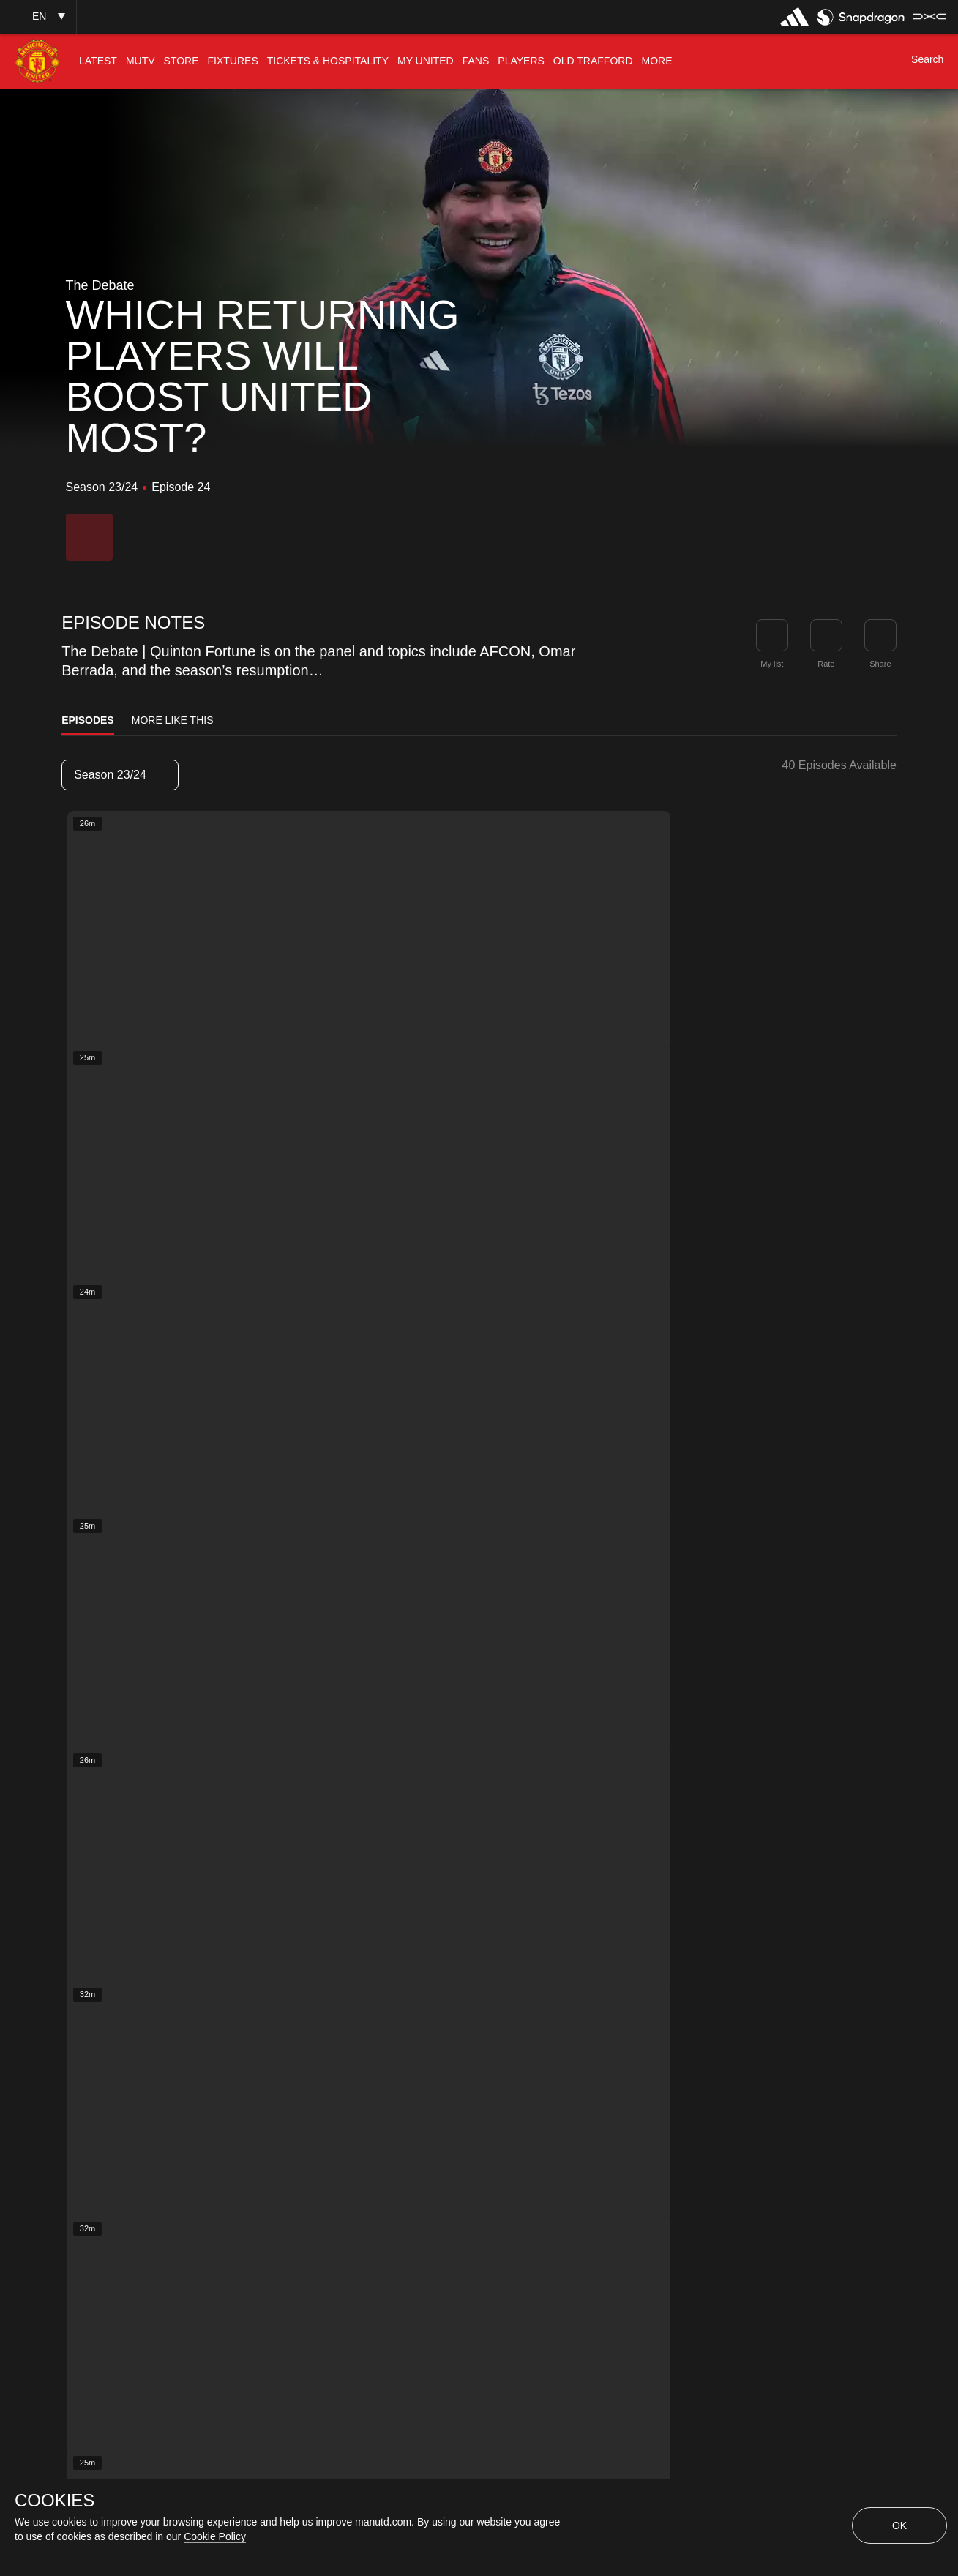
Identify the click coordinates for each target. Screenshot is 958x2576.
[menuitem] (98, 61)
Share (880, 663)
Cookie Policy (215, 2536)
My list (771, 663)
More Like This (173, 720)
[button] (38, 16)
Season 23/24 (119, 774)
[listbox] (120, 775)
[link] (880, 635)
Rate (825, 663)
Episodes (87, 720)
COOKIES (54, 2500)
